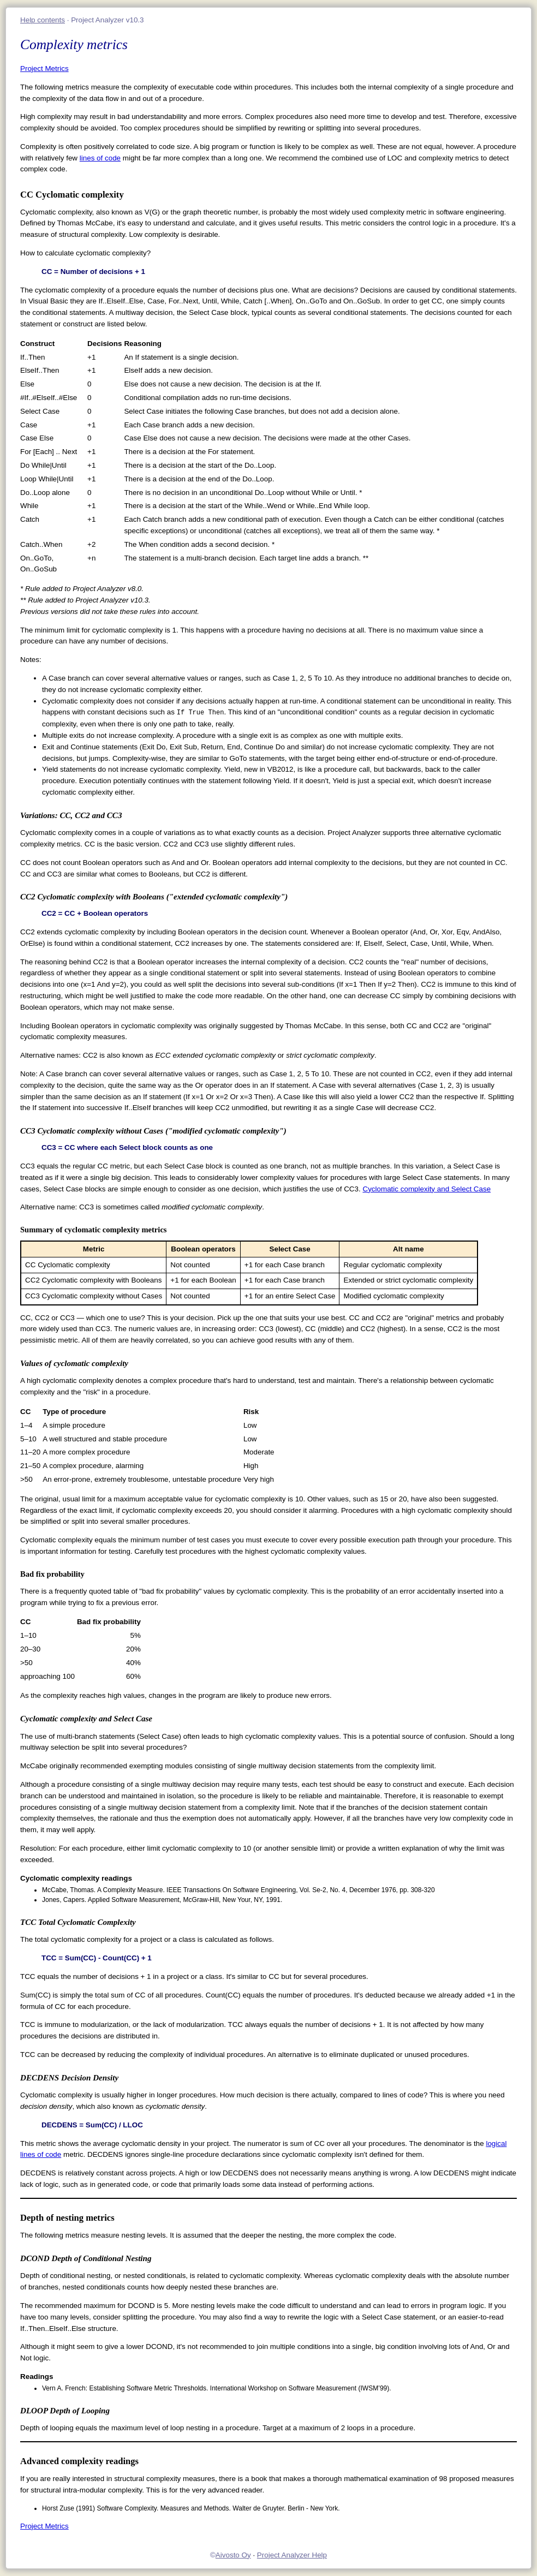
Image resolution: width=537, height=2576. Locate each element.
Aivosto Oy (233, 2555)
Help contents (42, 20)
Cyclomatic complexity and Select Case (426, 1189)
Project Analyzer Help (292, 2555)
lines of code (100, 158)
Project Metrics (44, 68)
